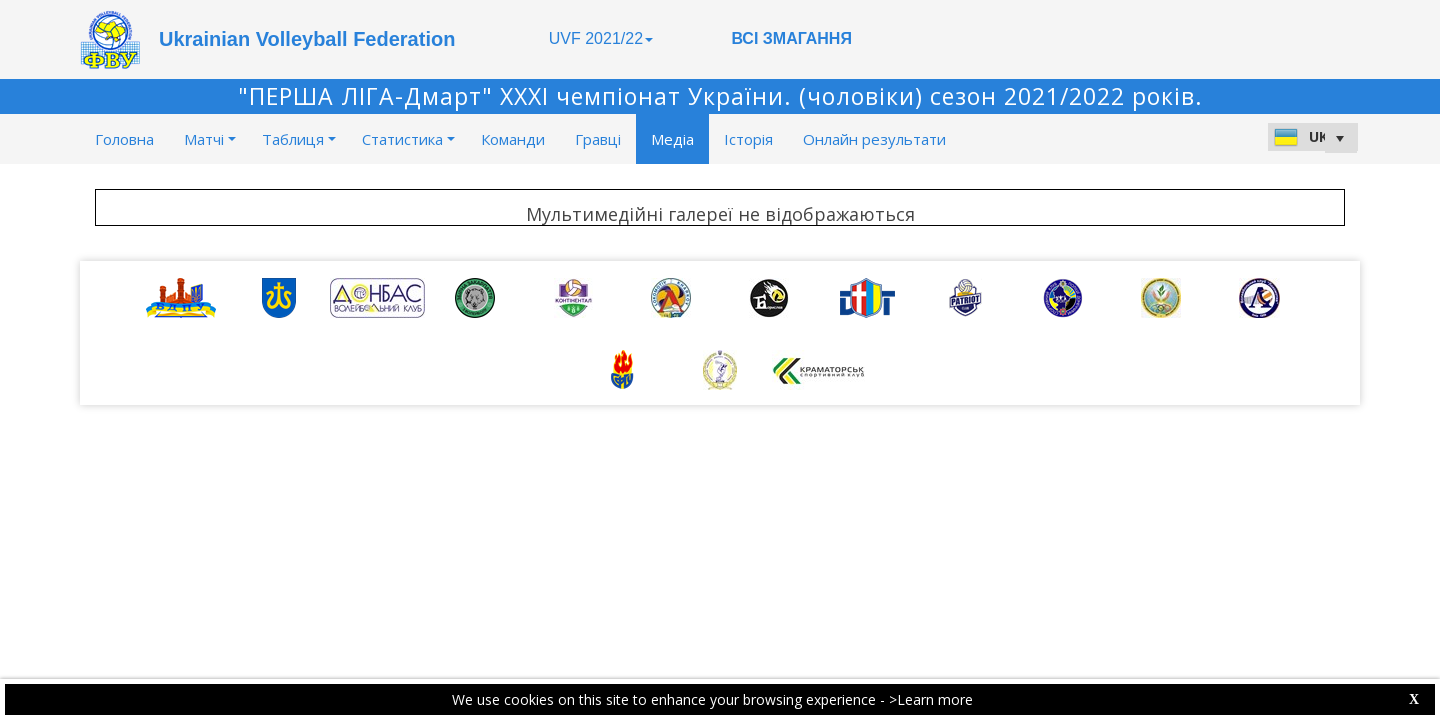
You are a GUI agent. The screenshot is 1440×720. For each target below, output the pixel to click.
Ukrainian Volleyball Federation (307, 39)
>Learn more (931, 699)
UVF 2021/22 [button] (601, 38)
